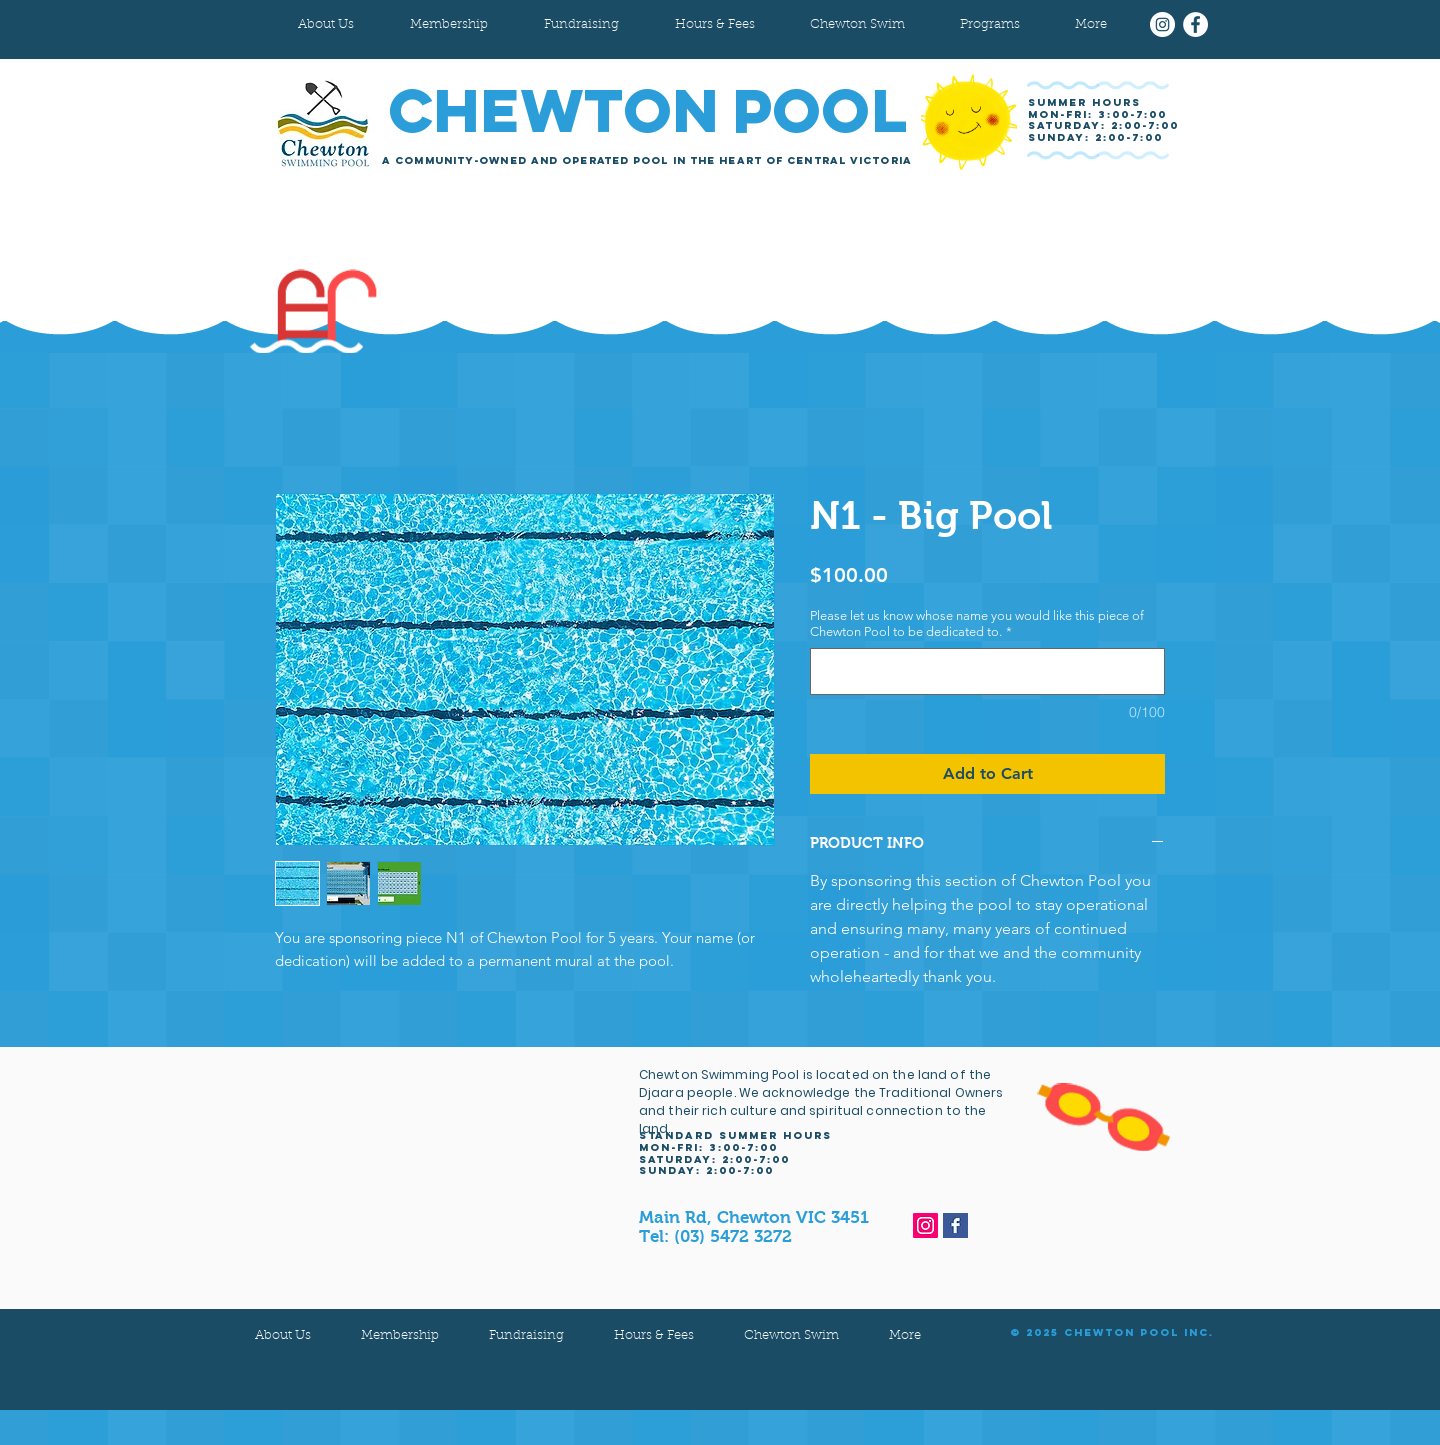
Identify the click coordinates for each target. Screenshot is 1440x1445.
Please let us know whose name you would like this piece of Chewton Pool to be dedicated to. (977, 623)
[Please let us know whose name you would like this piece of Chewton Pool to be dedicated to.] (987, 671)
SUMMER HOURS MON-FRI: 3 (1084, 108)
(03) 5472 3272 (733, 1236)
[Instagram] (1162, 24)
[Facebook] (1195, 24)
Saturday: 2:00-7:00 (1103, 125)
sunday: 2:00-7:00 (1095, 137)
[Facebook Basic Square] (955, 1225)
